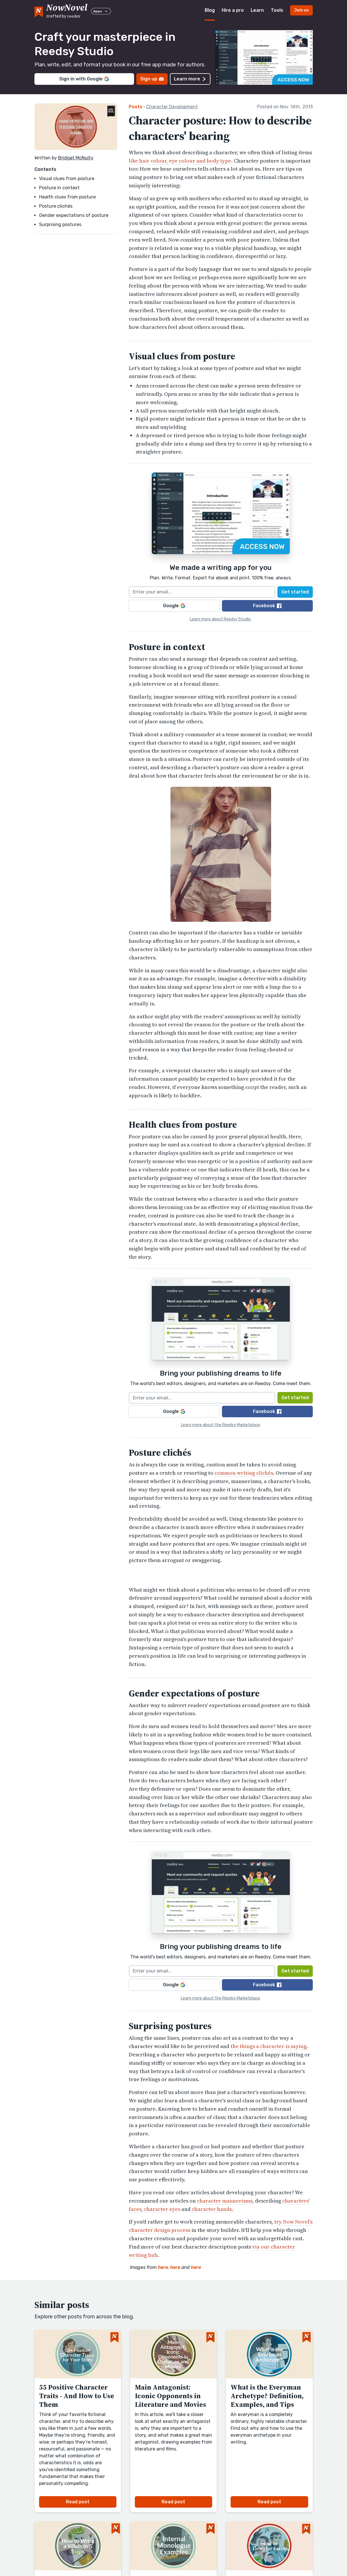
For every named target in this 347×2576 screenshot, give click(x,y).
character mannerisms (224, 2200)
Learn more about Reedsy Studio (220, 619)
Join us (301, 10)
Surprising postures (60, 224)
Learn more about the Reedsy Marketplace (220, 1424)
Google (174, 605)
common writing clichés (243, 1472)
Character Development (172, 106)
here (163, 2267)
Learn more (190, 79)
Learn (257, 10)
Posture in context (59, 187)
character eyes (162, 2209)
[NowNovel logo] (38, 11)
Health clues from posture (67, 197)
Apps (101, 11)
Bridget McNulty (75, 158)
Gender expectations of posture (73, 215)
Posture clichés (55, 206)
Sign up (152, 79)
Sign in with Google (84, 79)
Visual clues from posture (66, 178)
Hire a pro (233, 10)
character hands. (212, 2209)
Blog (210, 10)
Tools (277, 10)
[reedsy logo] (66, 10)
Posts (135, 106)
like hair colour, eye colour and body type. (181, 160)
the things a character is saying (268, 2046)
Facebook (267, 605)
